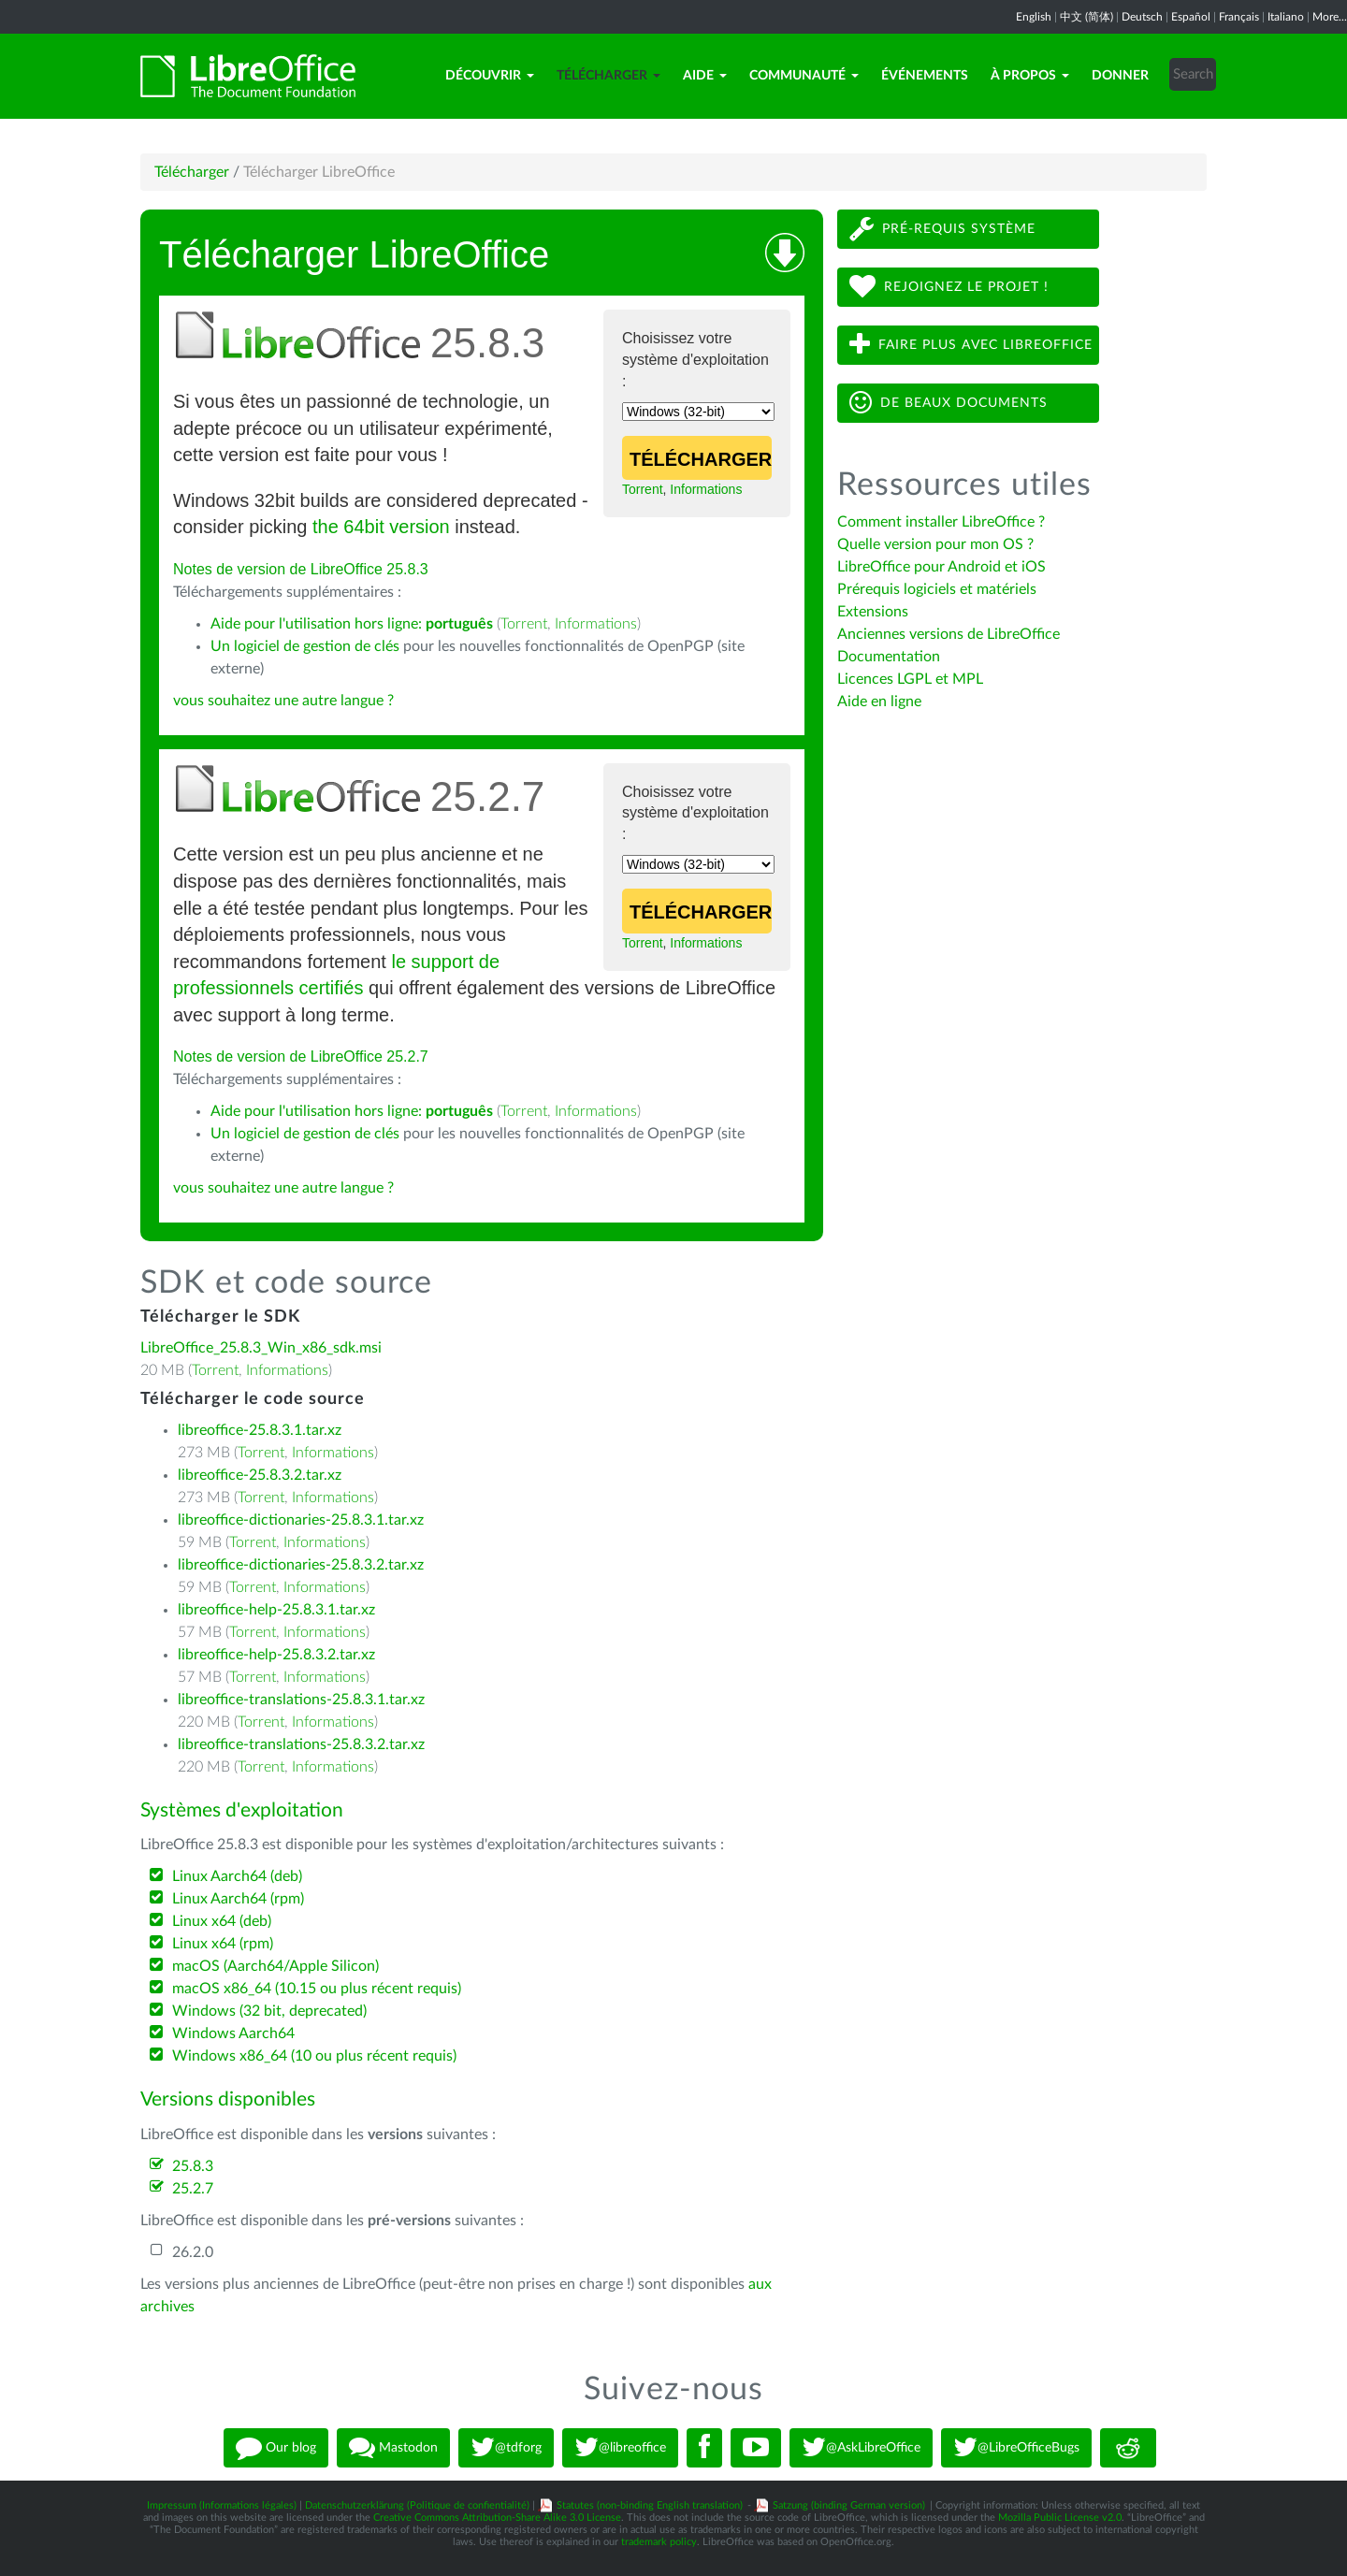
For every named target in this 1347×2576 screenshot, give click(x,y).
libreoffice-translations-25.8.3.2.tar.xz (301, 1744)
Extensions (872, 611)
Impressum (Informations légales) (222, 2505)
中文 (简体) (1086, 16)
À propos (1030, 75)
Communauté (804, 75)
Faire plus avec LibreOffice (971, 344)
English (1033, 16)
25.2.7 (192, 2188)
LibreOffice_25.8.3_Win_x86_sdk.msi (261, 1347)
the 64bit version (381, 526)
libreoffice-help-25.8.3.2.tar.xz (276, 1654)
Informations (706, 489)
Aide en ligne (879, 701)
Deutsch (1142, 16)
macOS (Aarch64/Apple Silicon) (275, 1966)
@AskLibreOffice (861, 2448)
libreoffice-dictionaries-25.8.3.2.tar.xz (301, 1564)
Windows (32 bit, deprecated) (269, 2011)
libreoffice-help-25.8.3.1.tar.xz (276, 1609)
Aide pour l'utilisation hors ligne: (351, 623)
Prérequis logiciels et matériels (936, 589)
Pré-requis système (942, 228)
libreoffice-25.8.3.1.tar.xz (259, 1430)
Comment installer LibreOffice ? (941, 521)
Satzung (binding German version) (849, 2505)
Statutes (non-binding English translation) (650, 2505)
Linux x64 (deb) (221, 1921)
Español (1190, 16)
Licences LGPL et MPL (910, 679)
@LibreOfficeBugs (1016, 2448)
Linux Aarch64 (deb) (237, 1876)
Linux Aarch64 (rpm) (238, 1898)
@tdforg (506, 2448)
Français (1239, 16)
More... (1329, 16)
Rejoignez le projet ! (949, 286)
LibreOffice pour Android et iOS (941, 566)
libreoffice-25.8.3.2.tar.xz (259, 1475)
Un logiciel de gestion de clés (304, 646)
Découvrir (489, 75)
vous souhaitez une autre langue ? (283, 700)
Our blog (276, 2448)
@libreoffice (620, 2448)
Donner (1120, 75)
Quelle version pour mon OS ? (935, 544)
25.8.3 (192, 2166)
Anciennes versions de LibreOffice (948, 634)
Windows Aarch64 (233, 2033)
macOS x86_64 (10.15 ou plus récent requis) (316, 1988)
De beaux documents (948, 402)
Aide (705, 75)
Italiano (1285, 16)
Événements (924, 75)
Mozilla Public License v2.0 (1060, 2517)
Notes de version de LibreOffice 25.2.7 (300, 1056)
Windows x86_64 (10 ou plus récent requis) (314, 2055)
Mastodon (393, 2448)
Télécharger (608, 75)
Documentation (888, 656)
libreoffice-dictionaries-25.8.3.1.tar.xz (301, 1519)
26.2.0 (192, 2252)
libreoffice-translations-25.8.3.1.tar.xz (301, 1699)
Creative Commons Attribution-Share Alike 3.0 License (497, 2517)
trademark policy (659, 2542)
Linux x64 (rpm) (222, 1943)
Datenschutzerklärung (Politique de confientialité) (417, 2505)
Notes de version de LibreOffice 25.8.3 (300, 569)
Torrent (642, 489)
